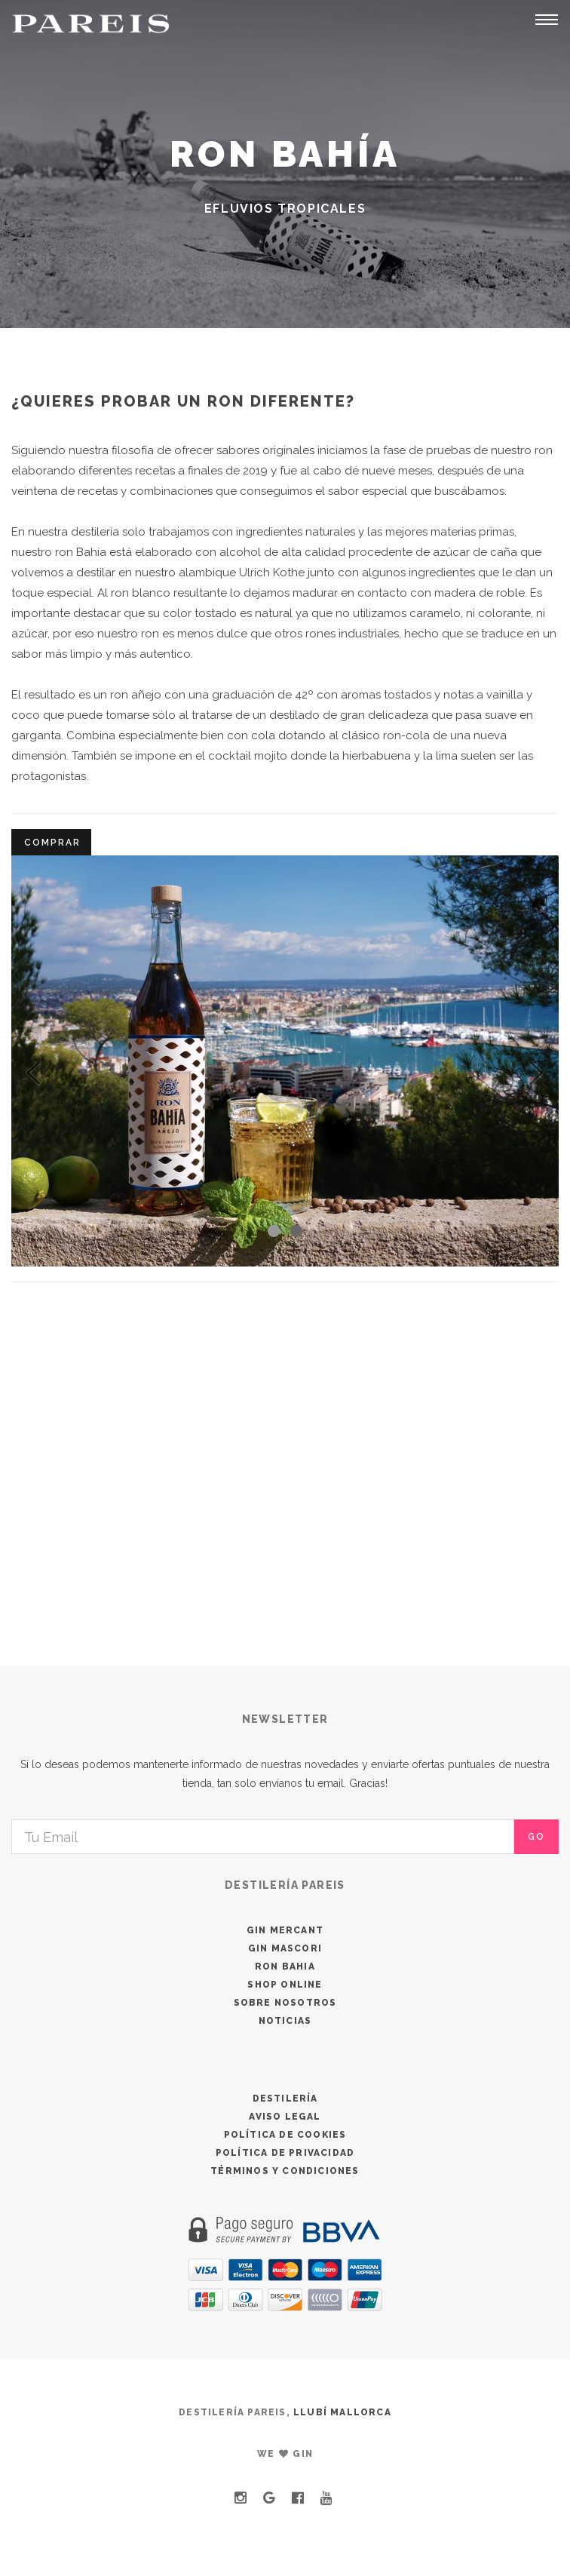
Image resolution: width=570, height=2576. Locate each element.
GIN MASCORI (285, 1948)
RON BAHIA (285, 1966)
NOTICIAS (285, 2021)
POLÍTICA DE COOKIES (285, 2134)
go (536, 1836)
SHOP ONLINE (284, 1984)
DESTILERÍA (285, 2098)
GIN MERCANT (285, 1930)
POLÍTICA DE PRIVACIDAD (285, 2153)
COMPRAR (52, 842)
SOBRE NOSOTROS (285, 2002)
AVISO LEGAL (284, 2116)
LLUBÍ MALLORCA (342, 2412)
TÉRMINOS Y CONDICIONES (284, 2171)
